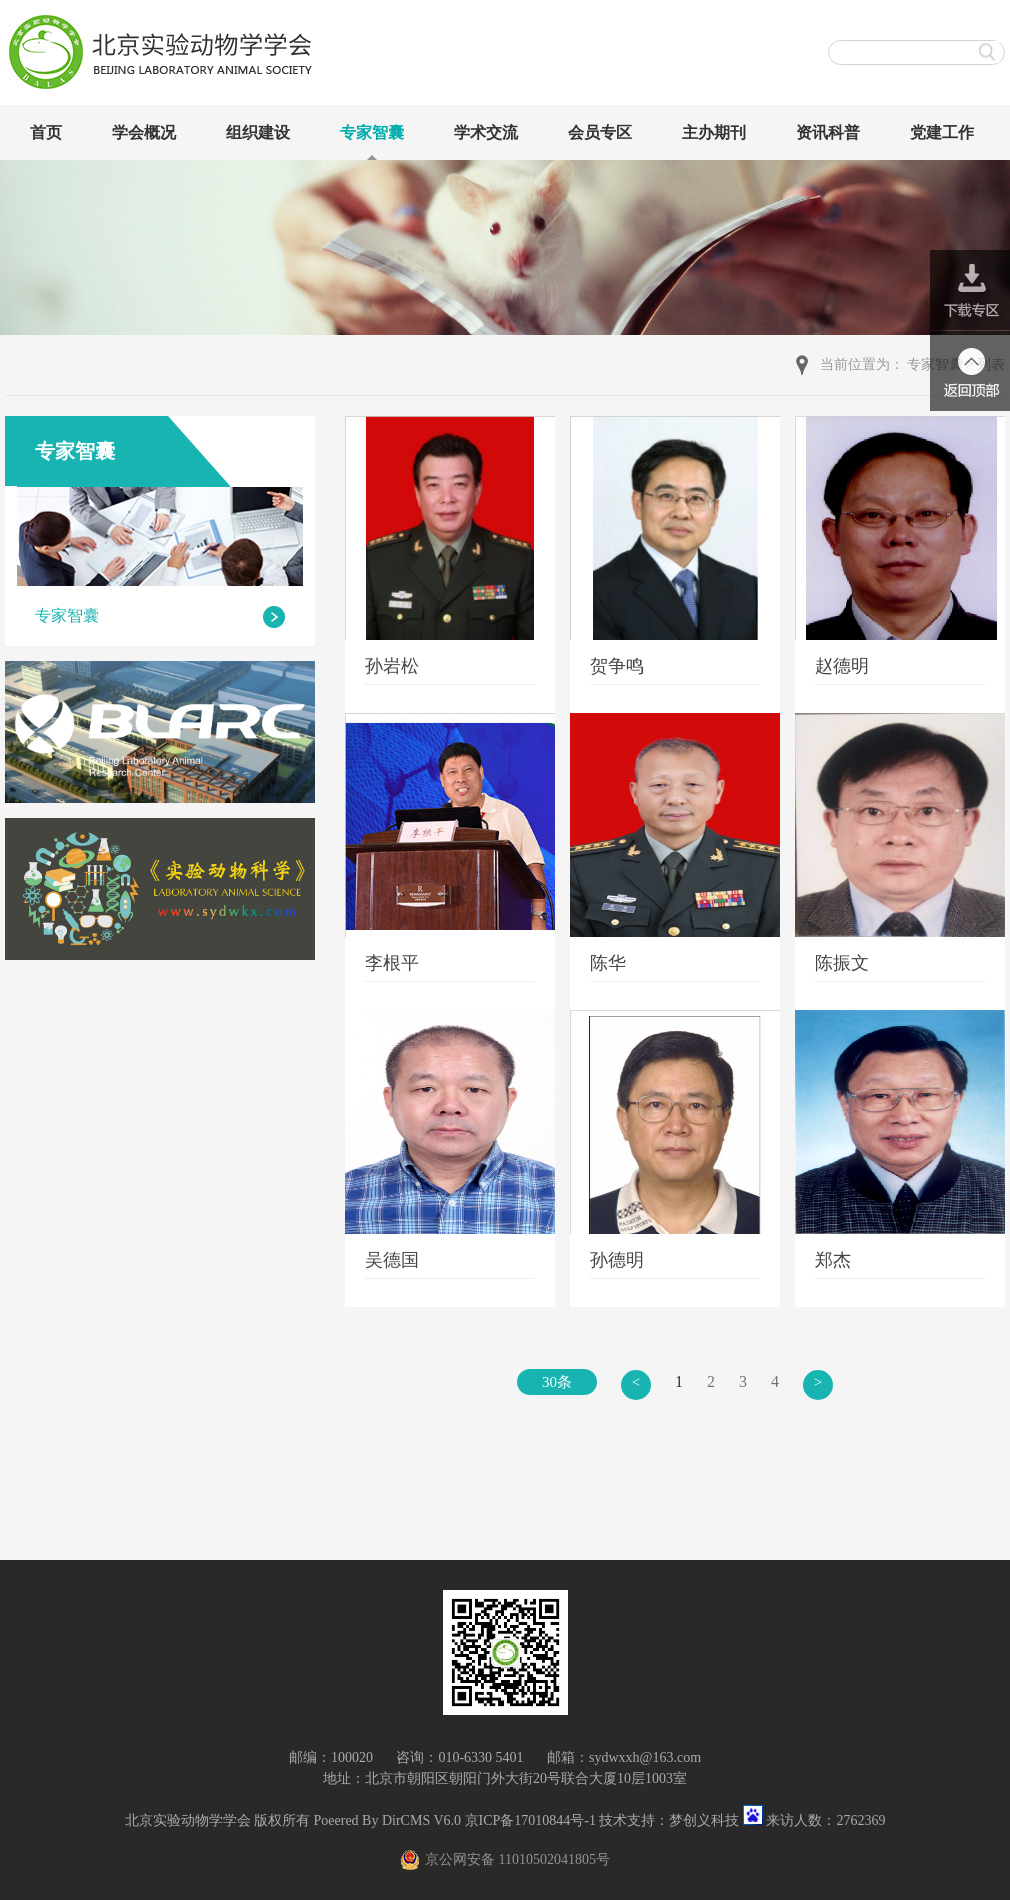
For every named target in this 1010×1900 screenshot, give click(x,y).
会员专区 (600, 132)
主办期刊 (714, 132)
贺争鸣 (617, 666)
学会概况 (144, 132)
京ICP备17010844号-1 (530, 1820)
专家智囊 (372, 132)
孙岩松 (392, 666)
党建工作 (942, 132)
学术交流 (486, 132)
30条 (557, 1382)
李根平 (392, 963)
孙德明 (617, 1260)
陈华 (608, 963)
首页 (46, 132)
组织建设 (258, 132)
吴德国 (392, 1260)
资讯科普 (828, 132)
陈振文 (842, 963)
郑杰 (833, 1260)
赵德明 (842, 666)
